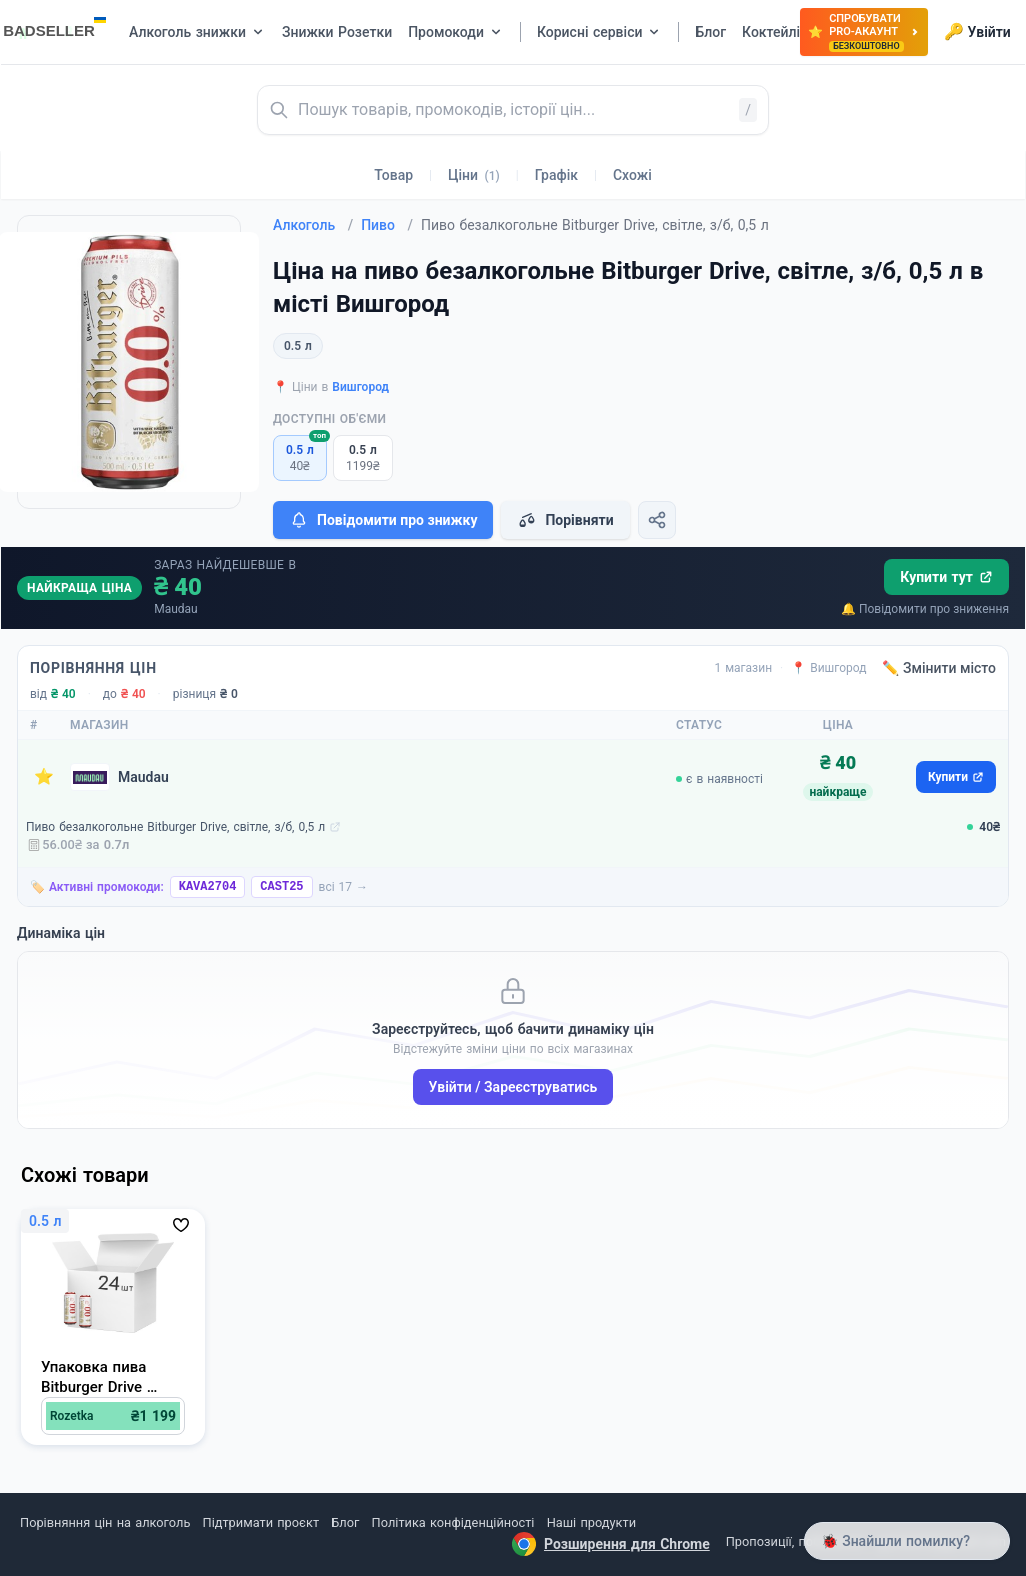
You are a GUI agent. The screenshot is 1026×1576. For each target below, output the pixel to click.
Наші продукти (591, 1522)
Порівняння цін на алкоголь (105, 1522)
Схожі (632, 175)
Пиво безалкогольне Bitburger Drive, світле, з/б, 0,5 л (175, 827)
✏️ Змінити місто (939, 668)
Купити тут (946, 577)
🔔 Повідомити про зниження (925, 609)
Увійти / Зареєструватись (513, 1087)
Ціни (474, 175)
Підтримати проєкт (261, 1522)
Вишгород (360, 387)
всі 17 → (344, 887)
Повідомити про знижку (383, 520)
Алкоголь (313, 225)
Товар (393, 175)
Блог (345, 1522)
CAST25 (281, 887)
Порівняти (565, 520)
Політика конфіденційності (453, 1522)
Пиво (387, 225)
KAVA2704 (208, 887)
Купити (956, 777)
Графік (556, 175)
